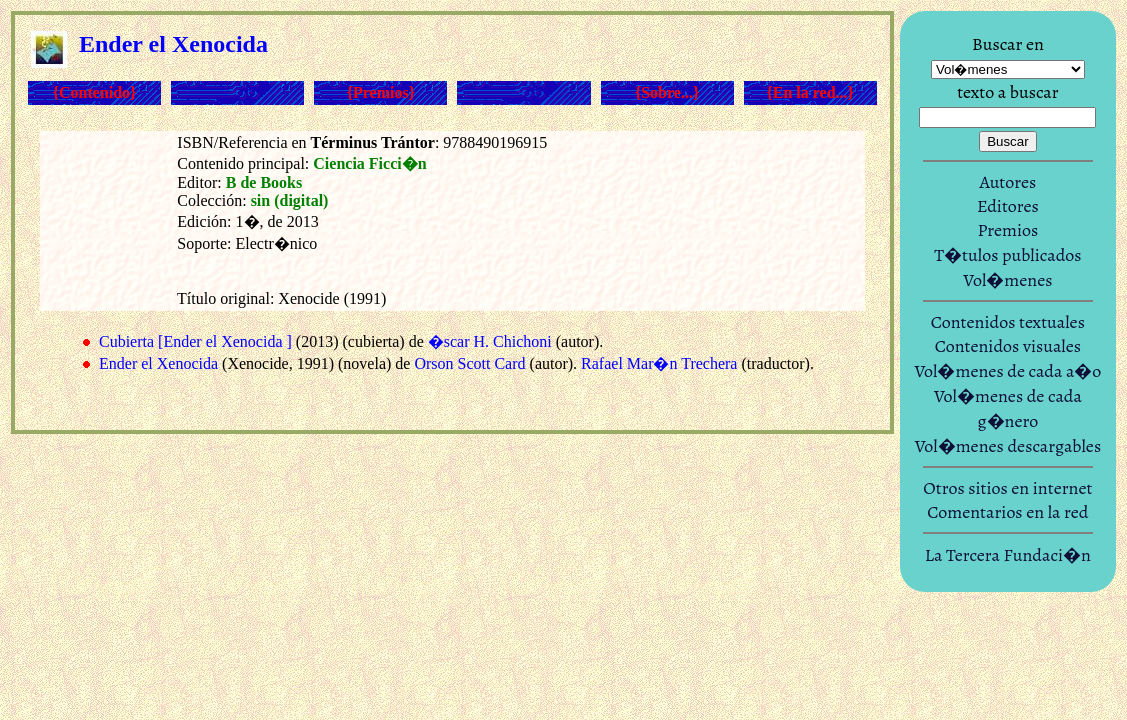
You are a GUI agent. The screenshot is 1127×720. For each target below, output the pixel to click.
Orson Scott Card (469, 363)
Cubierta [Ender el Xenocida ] (195, 341)
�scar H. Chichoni (490, 341)
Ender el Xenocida (158, 363)
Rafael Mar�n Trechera (659, 363)
